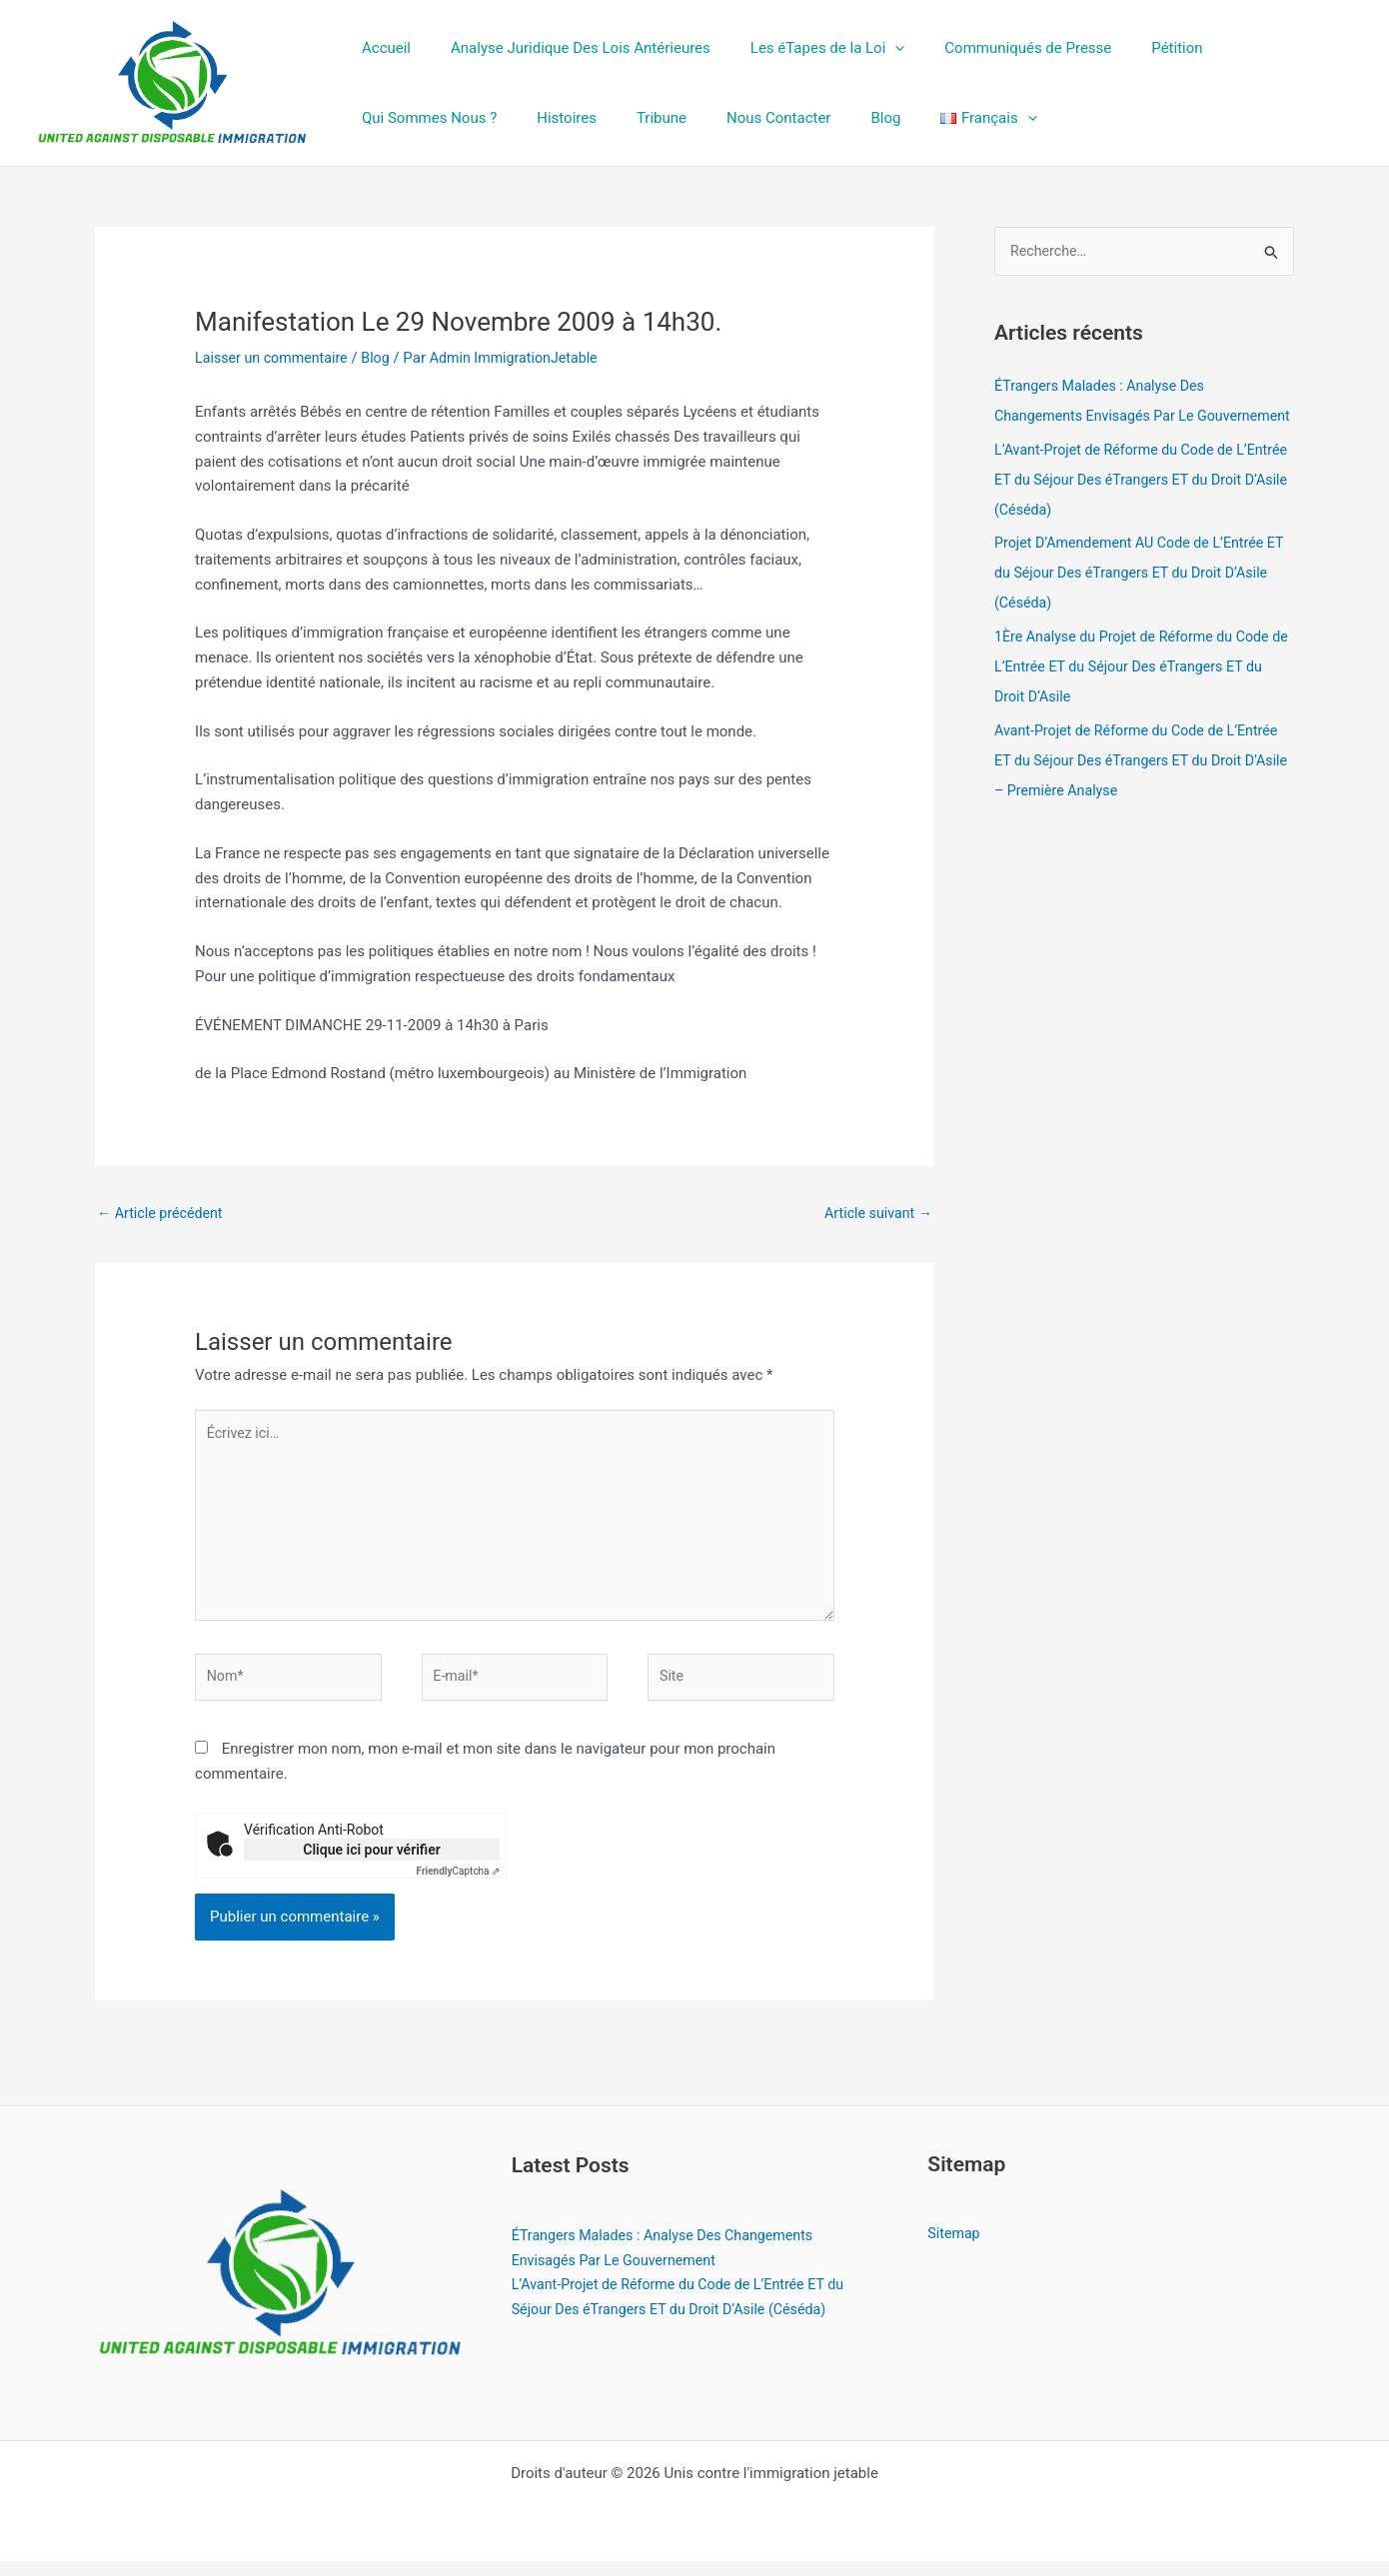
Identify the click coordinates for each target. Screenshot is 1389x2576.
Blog (676, 118)
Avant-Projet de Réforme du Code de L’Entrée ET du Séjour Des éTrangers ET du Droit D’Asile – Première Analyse (1143, 791)
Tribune (472, 118)
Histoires (387, 118)
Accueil (381, 48)
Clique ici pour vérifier (371, 1865)
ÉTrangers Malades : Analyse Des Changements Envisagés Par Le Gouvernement (1104, 417)
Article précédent (163, 1213)
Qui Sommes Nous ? (1255, 48)
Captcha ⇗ (459, 1886)
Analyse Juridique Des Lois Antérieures (565, 48)
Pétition (1131, 48)
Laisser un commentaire (275, 358)
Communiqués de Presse (992, 48)
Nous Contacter (579, 118)
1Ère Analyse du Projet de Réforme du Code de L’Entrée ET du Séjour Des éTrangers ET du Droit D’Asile (1139, 698)
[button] (869, 48)
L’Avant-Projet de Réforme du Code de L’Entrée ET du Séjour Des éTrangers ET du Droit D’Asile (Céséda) (1135, 511)
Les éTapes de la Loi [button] (802, 48)
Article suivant (875, 1213)
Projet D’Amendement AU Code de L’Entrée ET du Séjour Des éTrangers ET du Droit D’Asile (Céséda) (1136, 605)
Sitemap (954, 2248)
